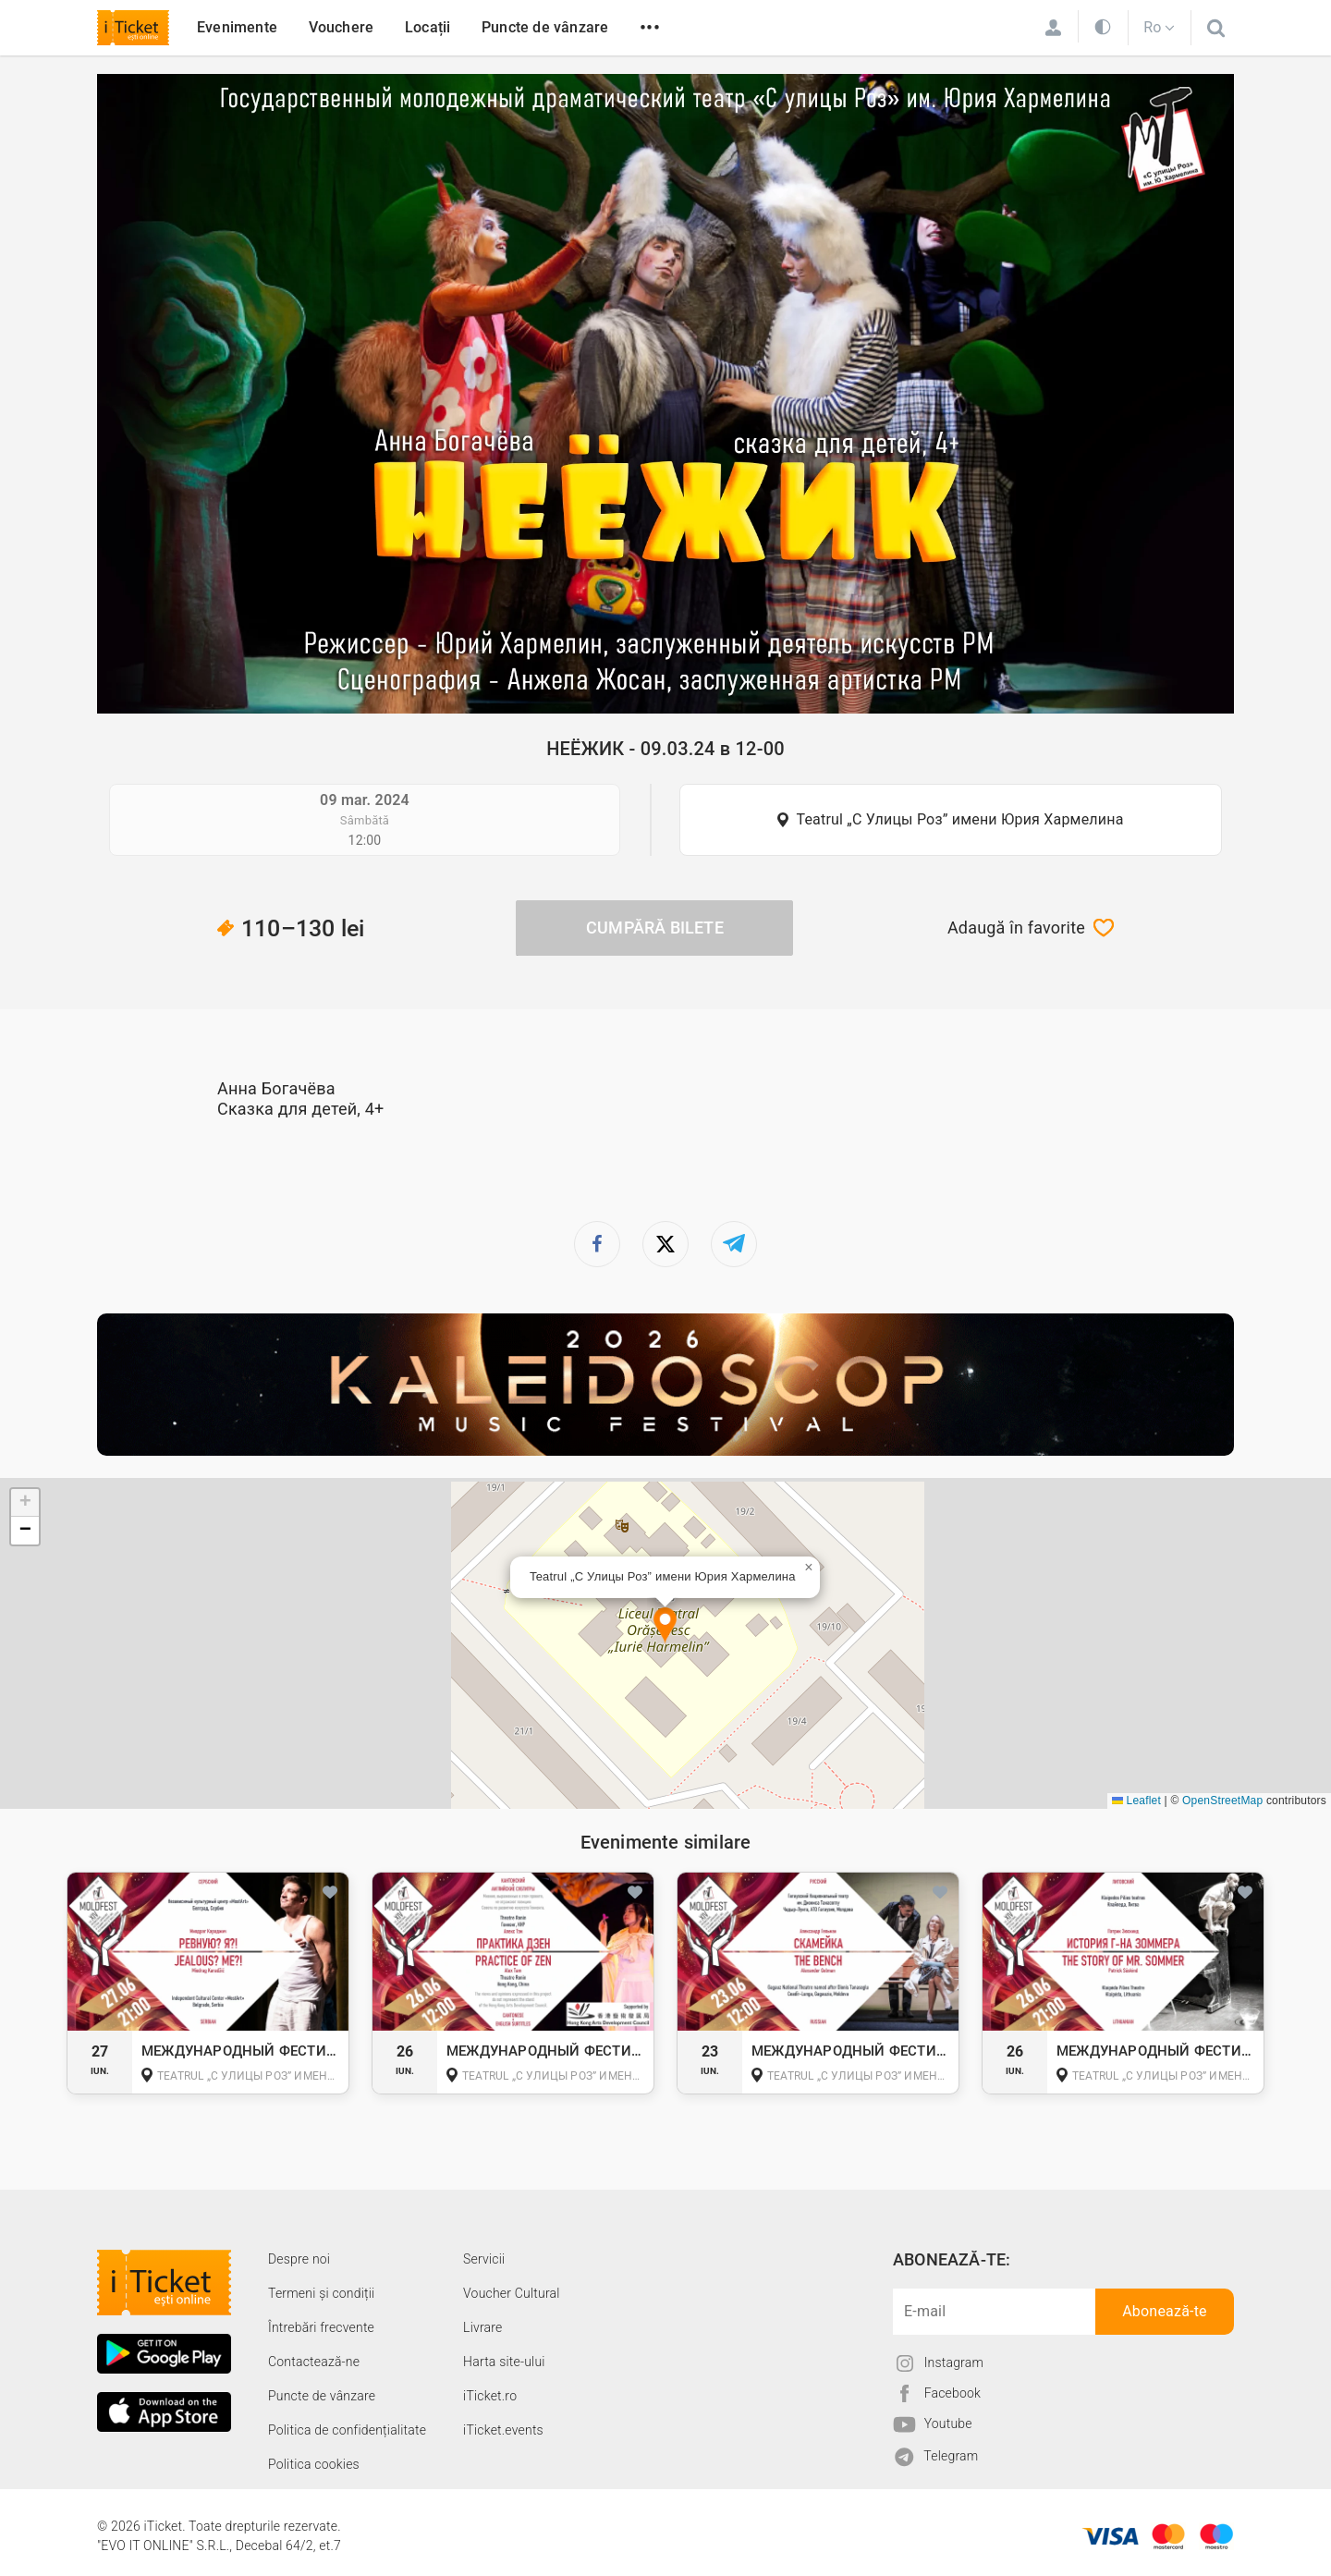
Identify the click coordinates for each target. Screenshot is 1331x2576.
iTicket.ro (490, 2395)
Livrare (482, 2327)
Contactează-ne (314, 2361)
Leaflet (1136, 1800)
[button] (665, 1626)
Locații (427, 27)
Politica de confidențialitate (347, 2430)
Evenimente (237, 27)
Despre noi (299, 2259)
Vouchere (341, 27)
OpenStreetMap (1222, 1800)
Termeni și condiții (321, 2293)
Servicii (484, 2259)
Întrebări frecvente (321, 2327)
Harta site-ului (504, 2361)
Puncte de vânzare (545, 27)
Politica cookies (314, 2464)
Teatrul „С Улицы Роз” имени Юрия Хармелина (959, 819)
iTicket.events (503, 2430)
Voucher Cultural (511, 2293)
